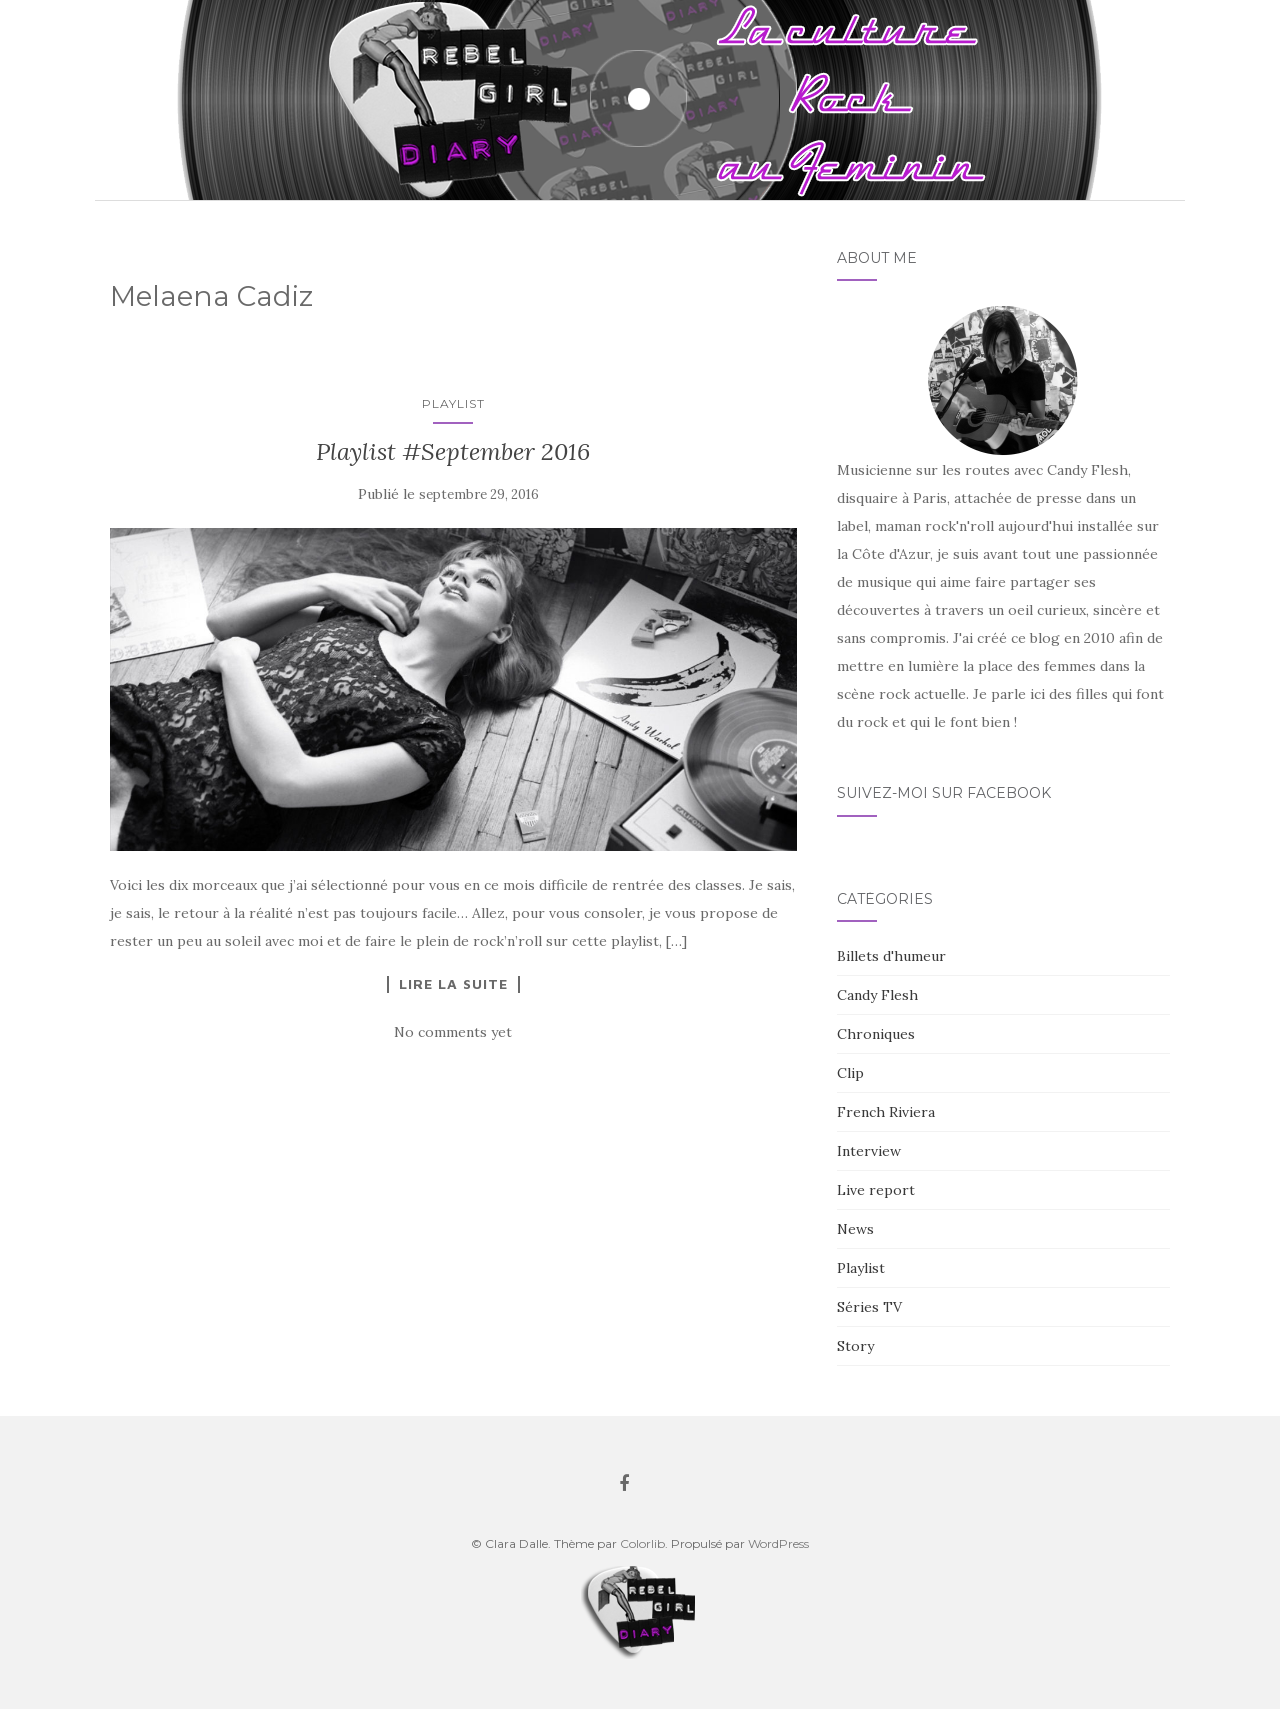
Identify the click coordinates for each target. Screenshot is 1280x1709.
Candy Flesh (877, 995)
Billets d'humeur (891, 956)
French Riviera (886, 1112)
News (855, 1229)
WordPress (778, 1543)
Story (855, 1346)
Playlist (453, 403)
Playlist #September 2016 (453, 451)
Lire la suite (453, 984)
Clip (850, 1073)
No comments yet (453, 1032)
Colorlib (642, 1543)
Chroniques (876, 1034)
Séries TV (869, 1307)
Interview (869, 1151)
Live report (876, 1190)
